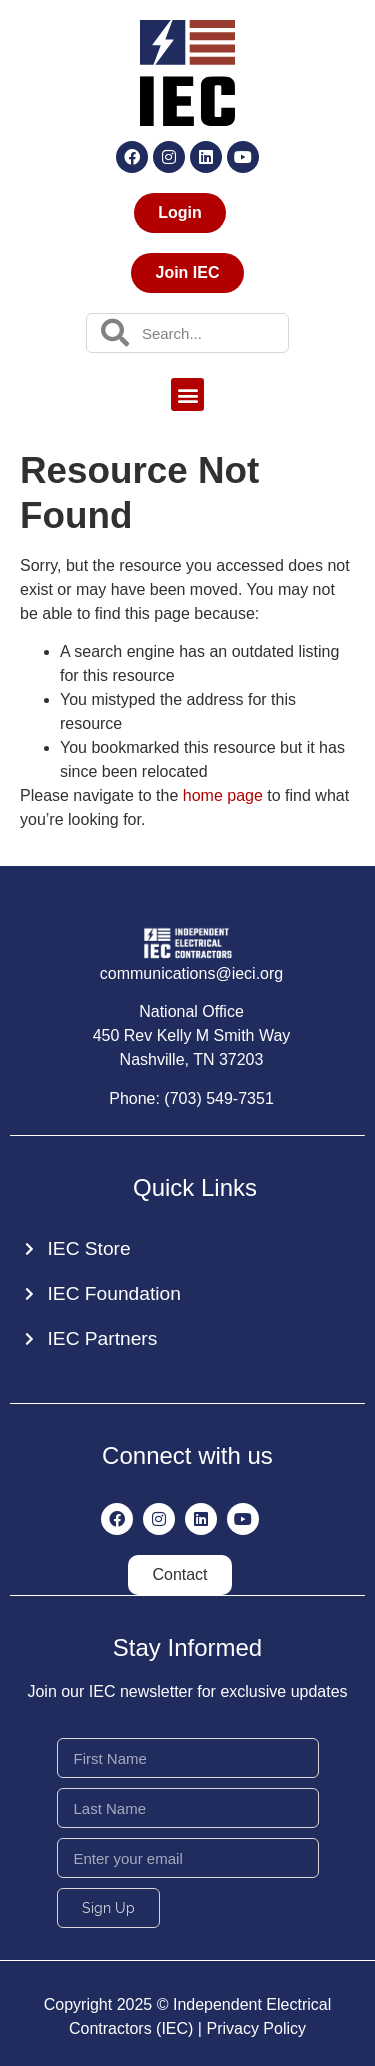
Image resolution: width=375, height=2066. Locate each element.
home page (223, 795)
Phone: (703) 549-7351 (191, 1098)
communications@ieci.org (191, 973)
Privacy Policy (256, 2028)
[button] (187, 394)
